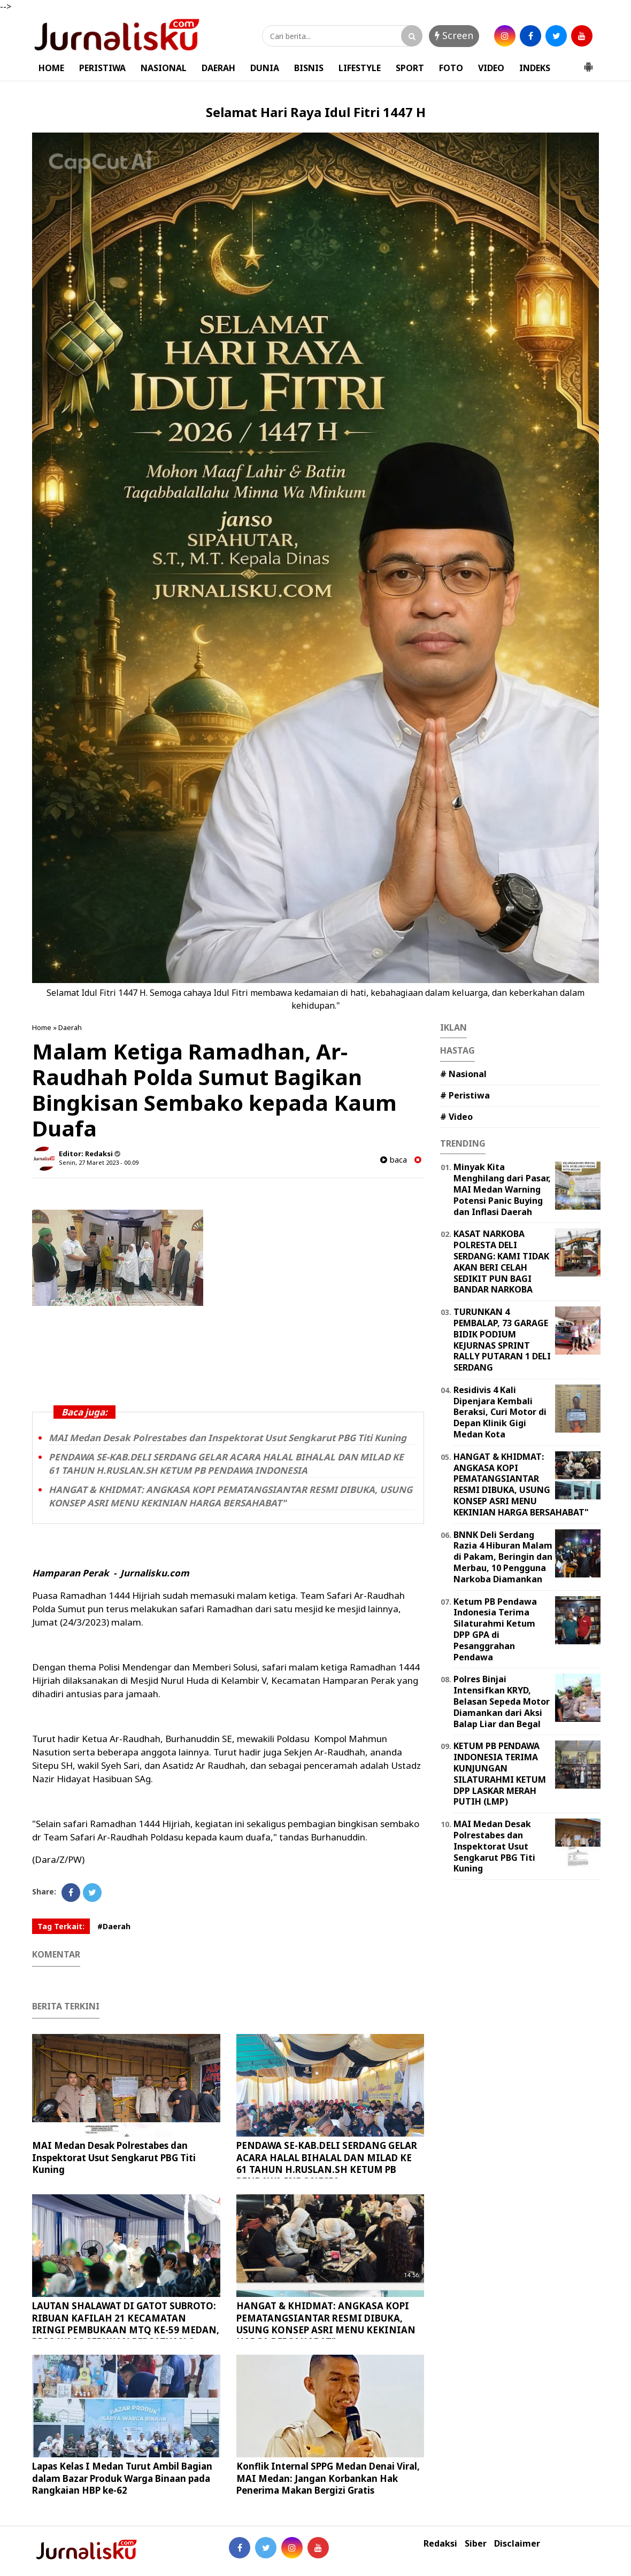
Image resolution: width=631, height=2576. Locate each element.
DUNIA (264, 68)
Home (41, 1027)
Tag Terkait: (60, 1926)
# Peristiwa (465, 1095)
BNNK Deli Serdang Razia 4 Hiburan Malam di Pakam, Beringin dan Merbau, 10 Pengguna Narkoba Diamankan (502, 1557)
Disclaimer (517, 2543)
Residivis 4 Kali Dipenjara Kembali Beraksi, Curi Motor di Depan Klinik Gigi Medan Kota (500, 1412)
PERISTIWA (102, 68)
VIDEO (491, 68)
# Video (456, 1117)
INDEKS (534, 68)
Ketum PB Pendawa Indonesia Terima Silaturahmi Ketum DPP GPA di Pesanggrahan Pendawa (495, 1629)
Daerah (70, 1027)
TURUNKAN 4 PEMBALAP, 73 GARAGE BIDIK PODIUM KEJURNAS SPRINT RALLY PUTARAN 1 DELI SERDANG (502, 1339)
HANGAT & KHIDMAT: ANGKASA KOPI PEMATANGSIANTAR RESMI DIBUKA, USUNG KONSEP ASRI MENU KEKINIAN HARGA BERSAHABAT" (230, 1496)
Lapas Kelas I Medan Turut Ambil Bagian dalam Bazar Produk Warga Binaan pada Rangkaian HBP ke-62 (122, 2478)
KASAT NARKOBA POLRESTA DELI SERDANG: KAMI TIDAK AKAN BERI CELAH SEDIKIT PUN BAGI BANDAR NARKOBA (501, 1261)
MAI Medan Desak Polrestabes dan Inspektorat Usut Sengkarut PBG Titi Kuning (227, 1438)
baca (393, 1159)
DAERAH (218, 68)
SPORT (410, 68)
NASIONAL (164, 68)
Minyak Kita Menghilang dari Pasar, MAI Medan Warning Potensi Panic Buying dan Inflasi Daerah (502, 1189)
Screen (454, 35)
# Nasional (463, 1074)
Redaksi (440, 2543)
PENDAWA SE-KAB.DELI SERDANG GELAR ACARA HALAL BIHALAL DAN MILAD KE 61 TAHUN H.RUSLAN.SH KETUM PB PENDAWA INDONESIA (226, 1463)
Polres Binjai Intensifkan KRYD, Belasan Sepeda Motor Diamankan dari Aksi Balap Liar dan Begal (501, 1701)
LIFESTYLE (359, 68)
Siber (476, 2543)
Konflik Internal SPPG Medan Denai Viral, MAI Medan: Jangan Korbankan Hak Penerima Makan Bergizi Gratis (328, 2478)
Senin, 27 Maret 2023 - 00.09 (98, 1162)
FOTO (451, 68)
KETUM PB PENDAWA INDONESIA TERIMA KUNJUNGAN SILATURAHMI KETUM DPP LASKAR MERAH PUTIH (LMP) (499, 1773)
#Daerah (113, 1926)
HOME (51, 68)
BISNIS (309, 68)
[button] (588, 62)
